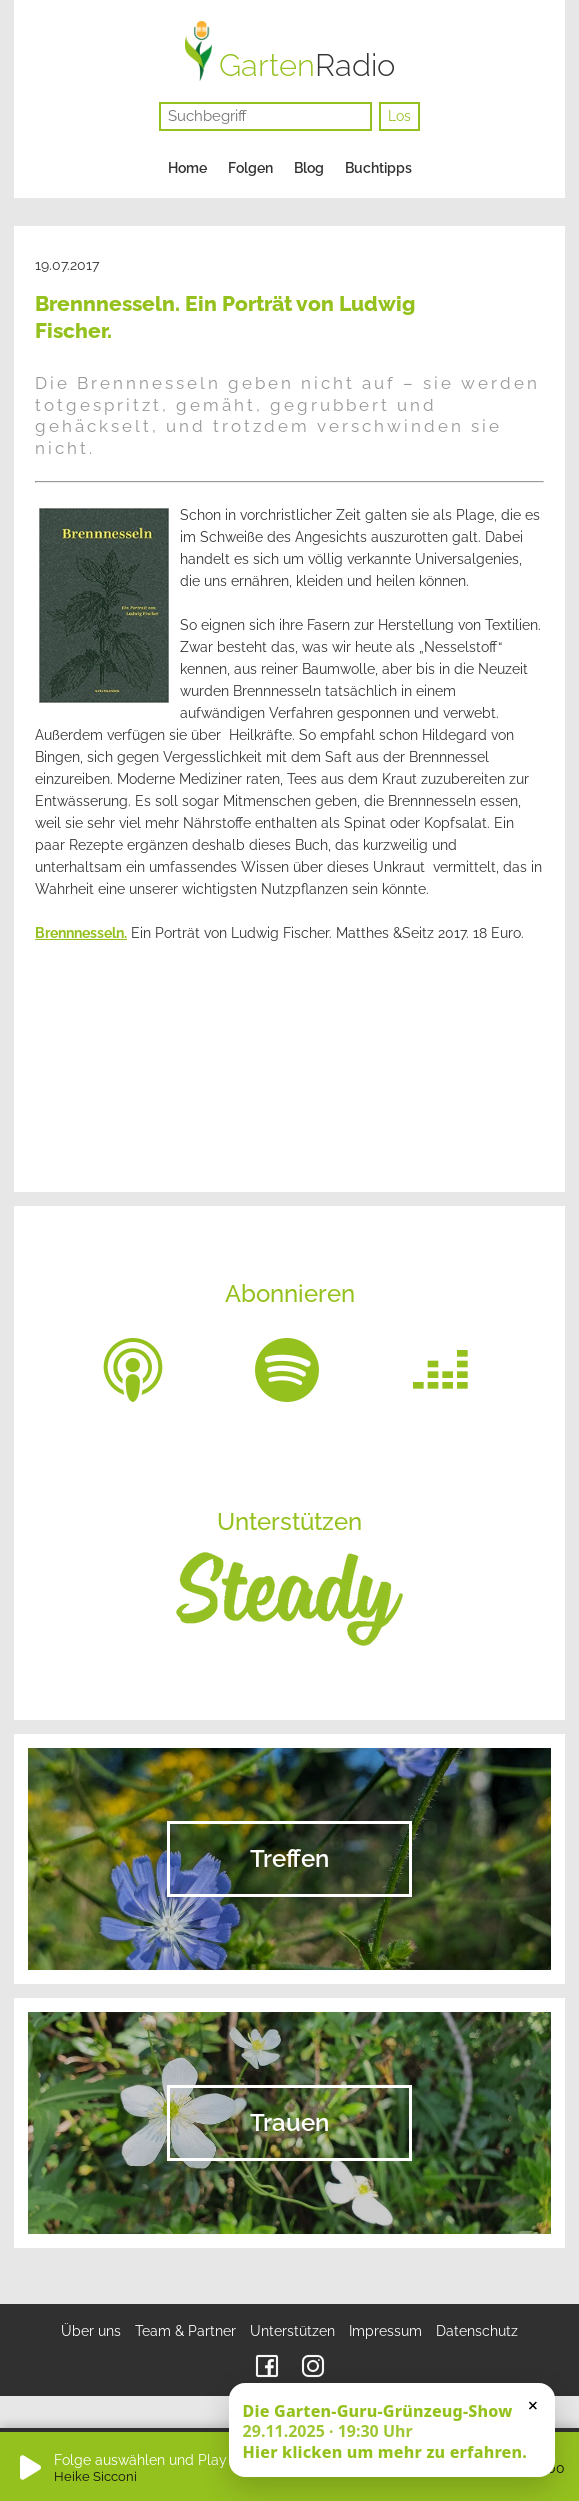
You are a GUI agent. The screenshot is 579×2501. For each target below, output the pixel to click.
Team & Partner (185, 2331)
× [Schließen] (533, 2405)
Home (187, 168)
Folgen (250, 168)
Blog (309, 168)
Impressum (385, 2331)
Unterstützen (292, 2331)
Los (399, 116)
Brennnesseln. (81, 933)
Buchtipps (378, 168)
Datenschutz (477, 2331)
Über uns (91, 2331)
